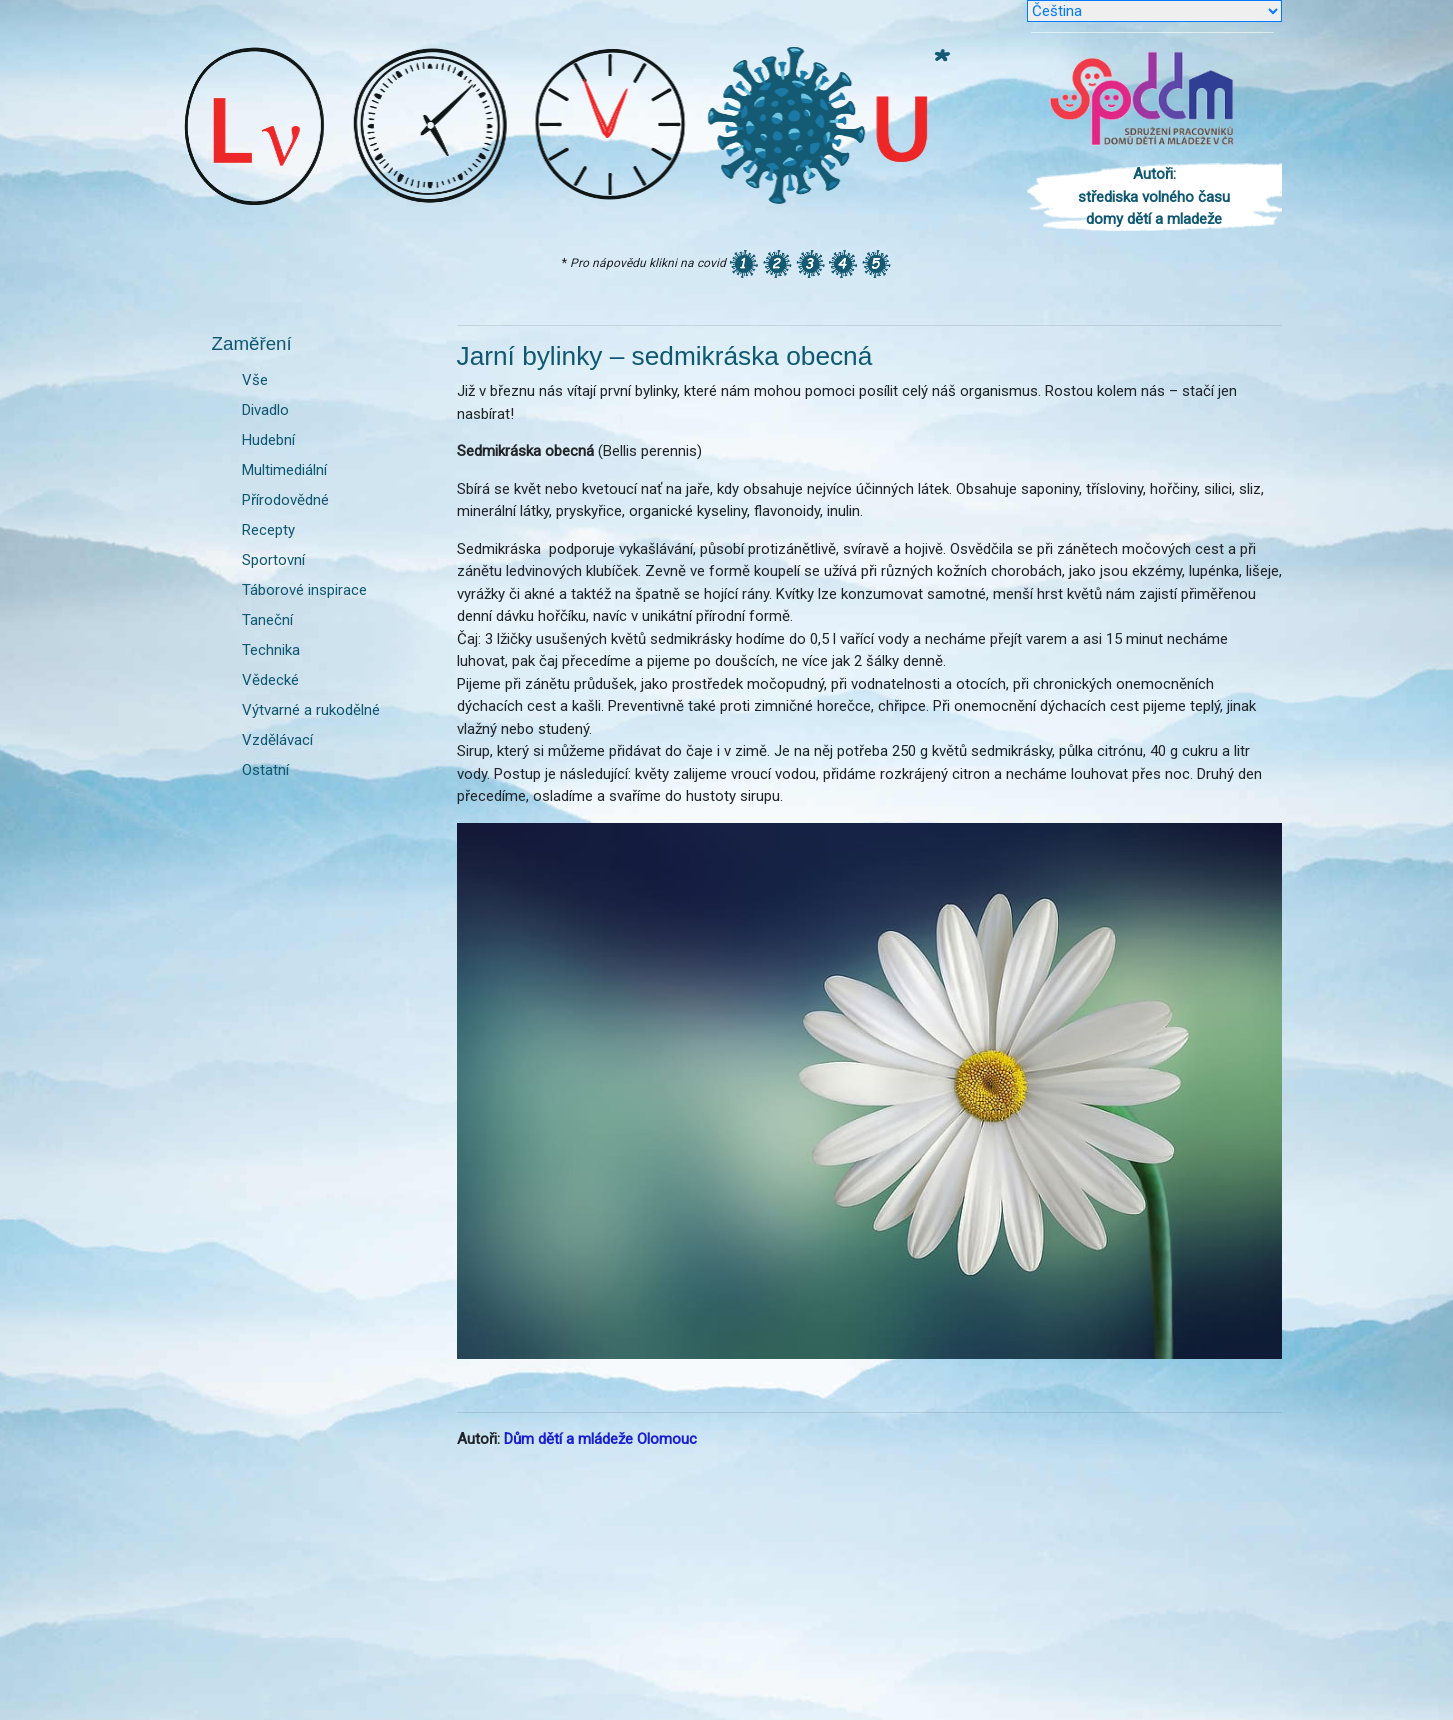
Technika (271, 650)
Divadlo (265, 410)
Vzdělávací (277, 740)
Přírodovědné (285, 500)
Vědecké (270, 680)
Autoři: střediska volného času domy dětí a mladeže (1154, 196)
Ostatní (265, 770)
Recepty (268, 530)
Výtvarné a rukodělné (311, 710)
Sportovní (273, 560)
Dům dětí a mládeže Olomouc (600, 1439)
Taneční (267, 620)
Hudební (268, 440)
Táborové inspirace (304, 590)
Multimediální (284, 470)
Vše (255, 380)
